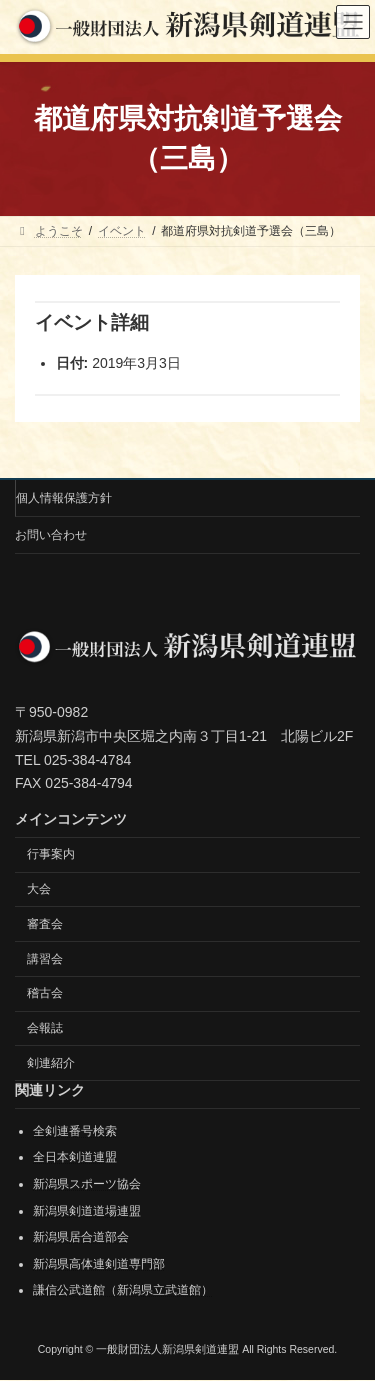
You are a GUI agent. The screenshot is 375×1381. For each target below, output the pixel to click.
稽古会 (45, 994)
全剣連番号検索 (75, 1131)
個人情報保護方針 (64, 498)
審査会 (45, 924)
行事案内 (51, 855)
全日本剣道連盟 (75, 1158)
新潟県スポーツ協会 (87, 1184)
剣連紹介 (51, 1063)
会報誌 (45, 1029)
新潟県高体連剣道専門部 (99, 1264)
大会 (39, 889)
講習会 (45, 959)
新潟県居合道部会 (81, 1238)
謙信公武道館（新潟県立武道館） (123, 1291)
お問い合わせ (51, 535)
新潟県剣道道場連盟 (87, 1211)
